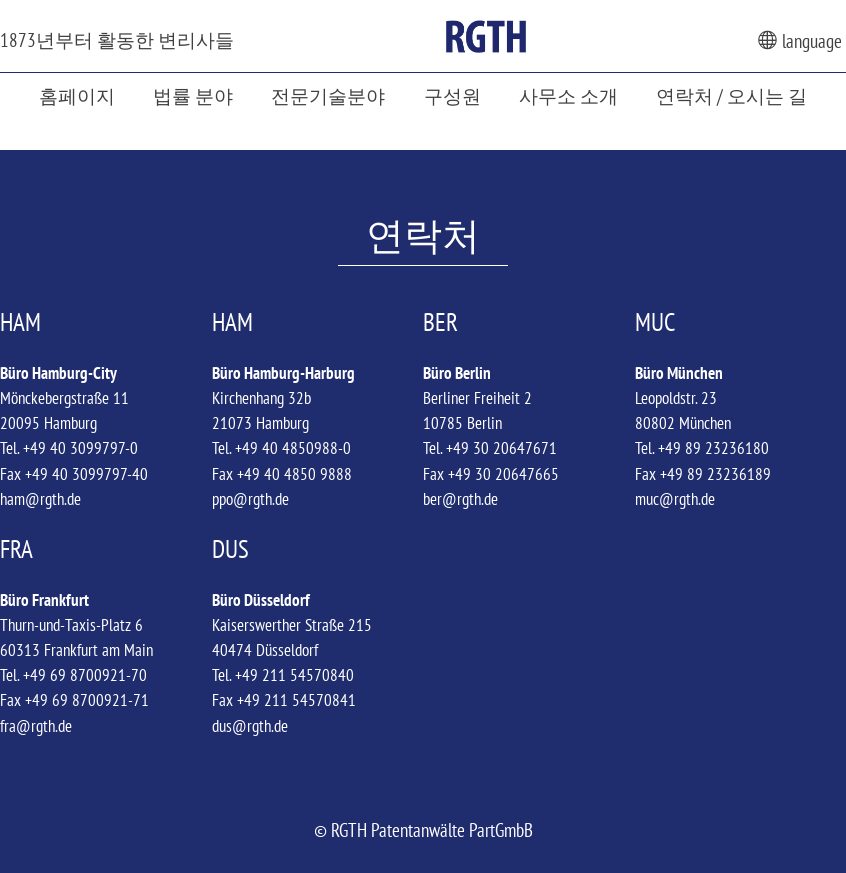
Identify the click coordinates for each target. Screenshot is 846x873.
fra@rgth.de (36, 726)
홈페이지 (77, 95)
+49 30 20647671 (501, 448)
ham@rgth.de (40, 499)
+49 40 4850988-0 (293, 448)
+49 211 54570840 (294, 675)
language (800, 40)
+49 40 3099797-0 (80, 448)
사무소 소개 (568, 95)
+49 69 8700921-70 (85, 675)
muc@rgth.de (675, 499)
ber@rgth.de (460, 499)
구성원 (452, 95)
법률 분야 (193, 95)
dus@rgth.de (250, 726)
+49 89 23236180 (713, 448)
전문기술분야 (328, 95)
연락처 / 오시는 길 (731, 95)
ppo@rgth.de (250, 499)
